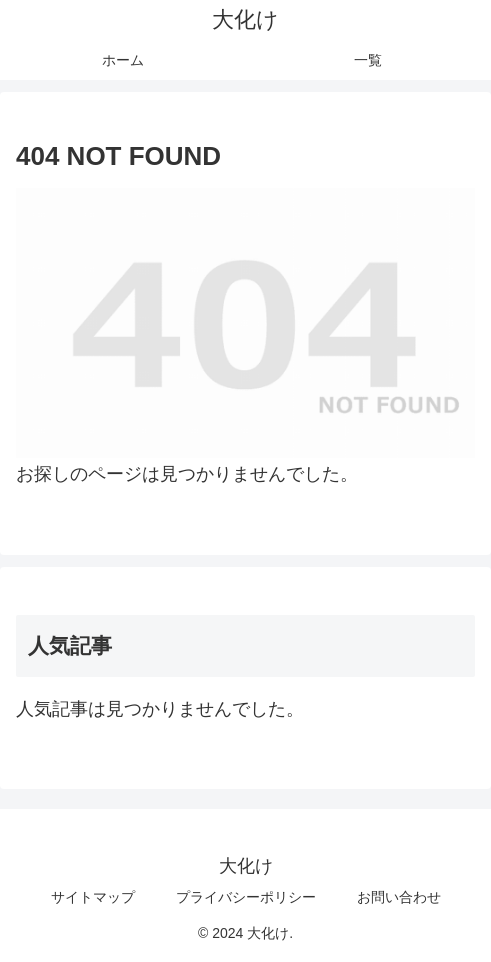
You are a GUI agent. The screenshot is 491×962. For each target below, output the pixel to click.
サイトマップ (93, 897)
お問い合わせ (399, 897)
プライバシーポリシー (246, 897)
